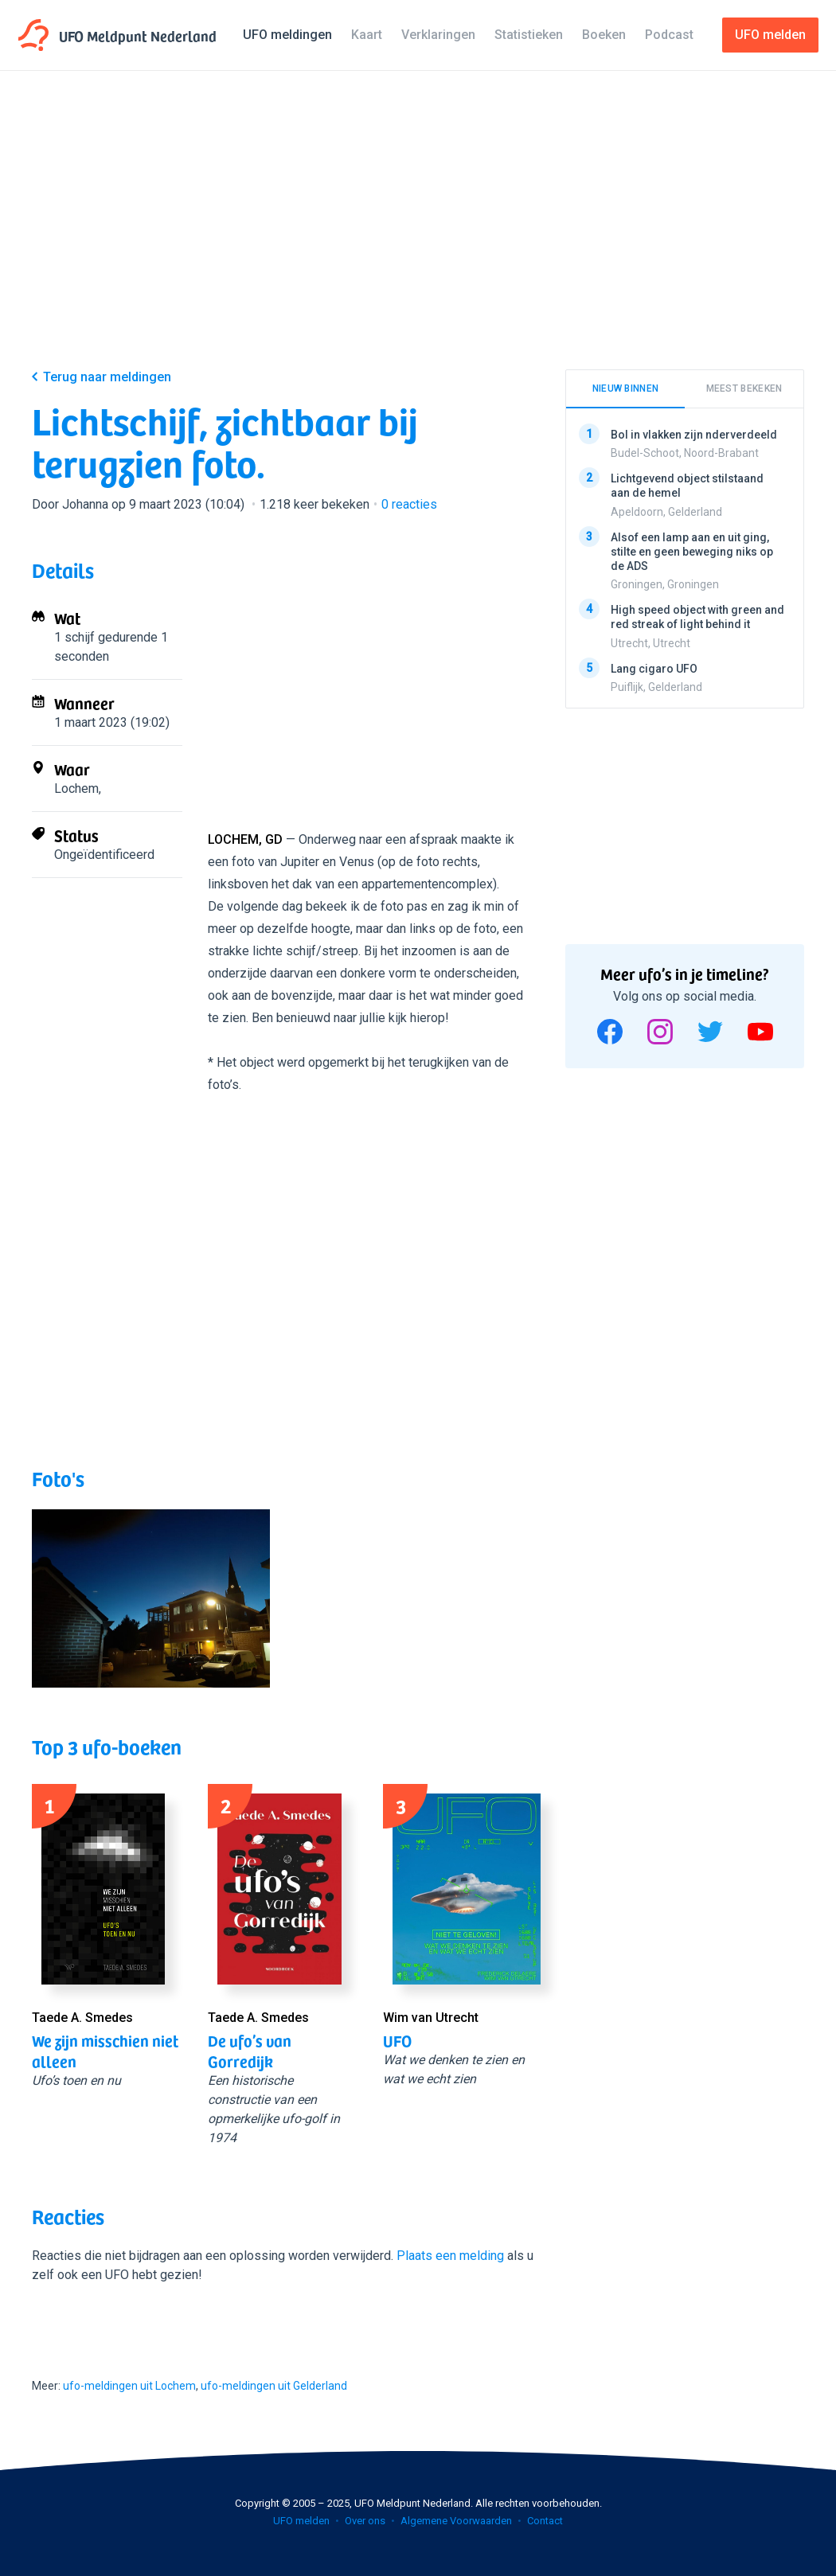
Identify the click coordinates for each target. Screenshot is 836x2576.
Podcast (669, 34)
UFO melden (301, 2521)
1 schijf (74, 637)
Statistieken (528, 34)
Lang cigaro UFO (654, 668)
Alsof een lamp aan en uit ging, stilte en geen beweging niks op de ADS (692, 551)
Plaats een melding (450, 2255)
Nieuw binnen (625, 388)
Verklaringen (438, 34)
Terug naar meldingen (107, 376)
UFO (397, 2040)
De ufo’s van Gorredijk (249, 2050)
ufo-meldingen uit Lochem (129, 2385)
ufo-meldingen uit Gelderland (274, 2385)
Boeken (604, 34)
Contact (545, 2521)
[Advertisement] (418, 232)
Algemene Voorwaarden (456, 2521)
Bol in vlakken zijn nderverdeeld (694, 434)
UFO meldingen (287, 34)
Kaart (366, 34)
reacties (409, 504)
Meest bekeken (744, 388)
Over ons (365, 2521)
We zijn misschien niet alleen (105, 2050)
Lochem (76, 788)
